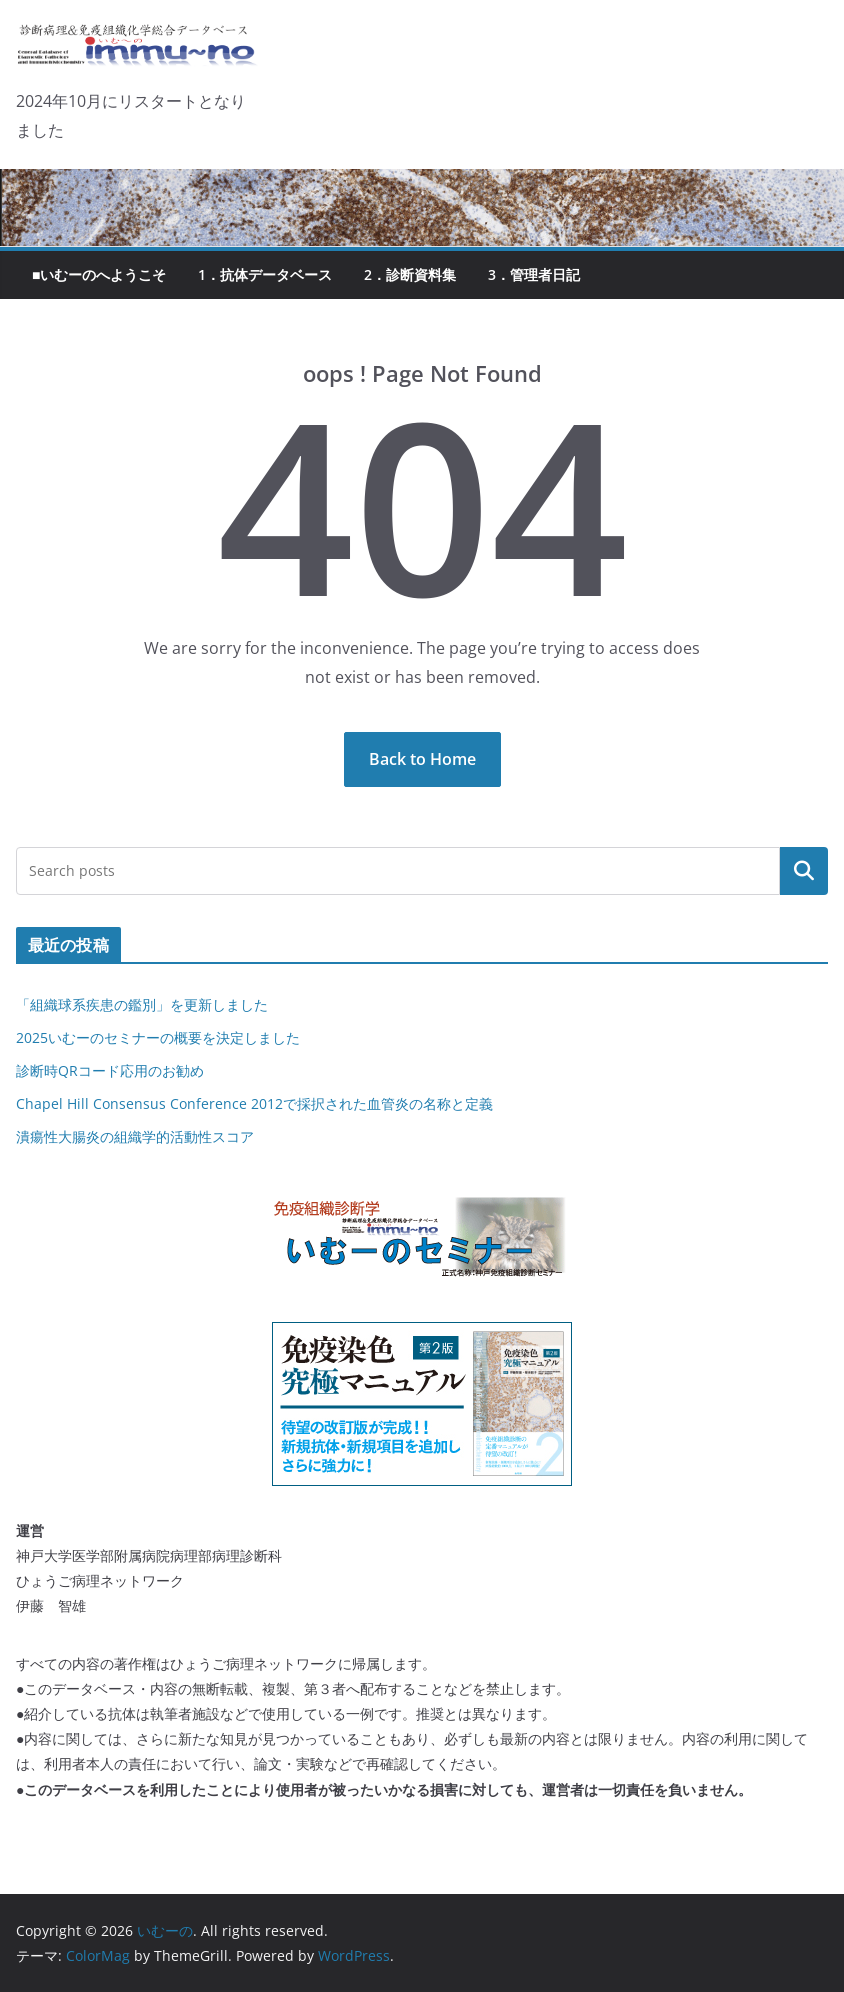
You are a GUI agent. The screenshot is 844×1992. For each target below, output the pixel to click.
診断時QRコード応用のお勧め (110, 1070)
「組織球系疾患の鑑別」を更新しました (142, 1004)
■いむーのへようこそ (99, 274)
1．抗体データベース (265, 274)
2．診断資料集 (410, 274)
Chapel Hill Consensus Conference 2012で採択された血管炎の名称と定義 (254, 1103)
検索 (804, 871)
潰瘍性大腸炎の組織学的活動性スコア (135, 1136)
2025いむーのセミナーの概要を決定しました (158, 1037)
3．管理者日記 (534, 274)
